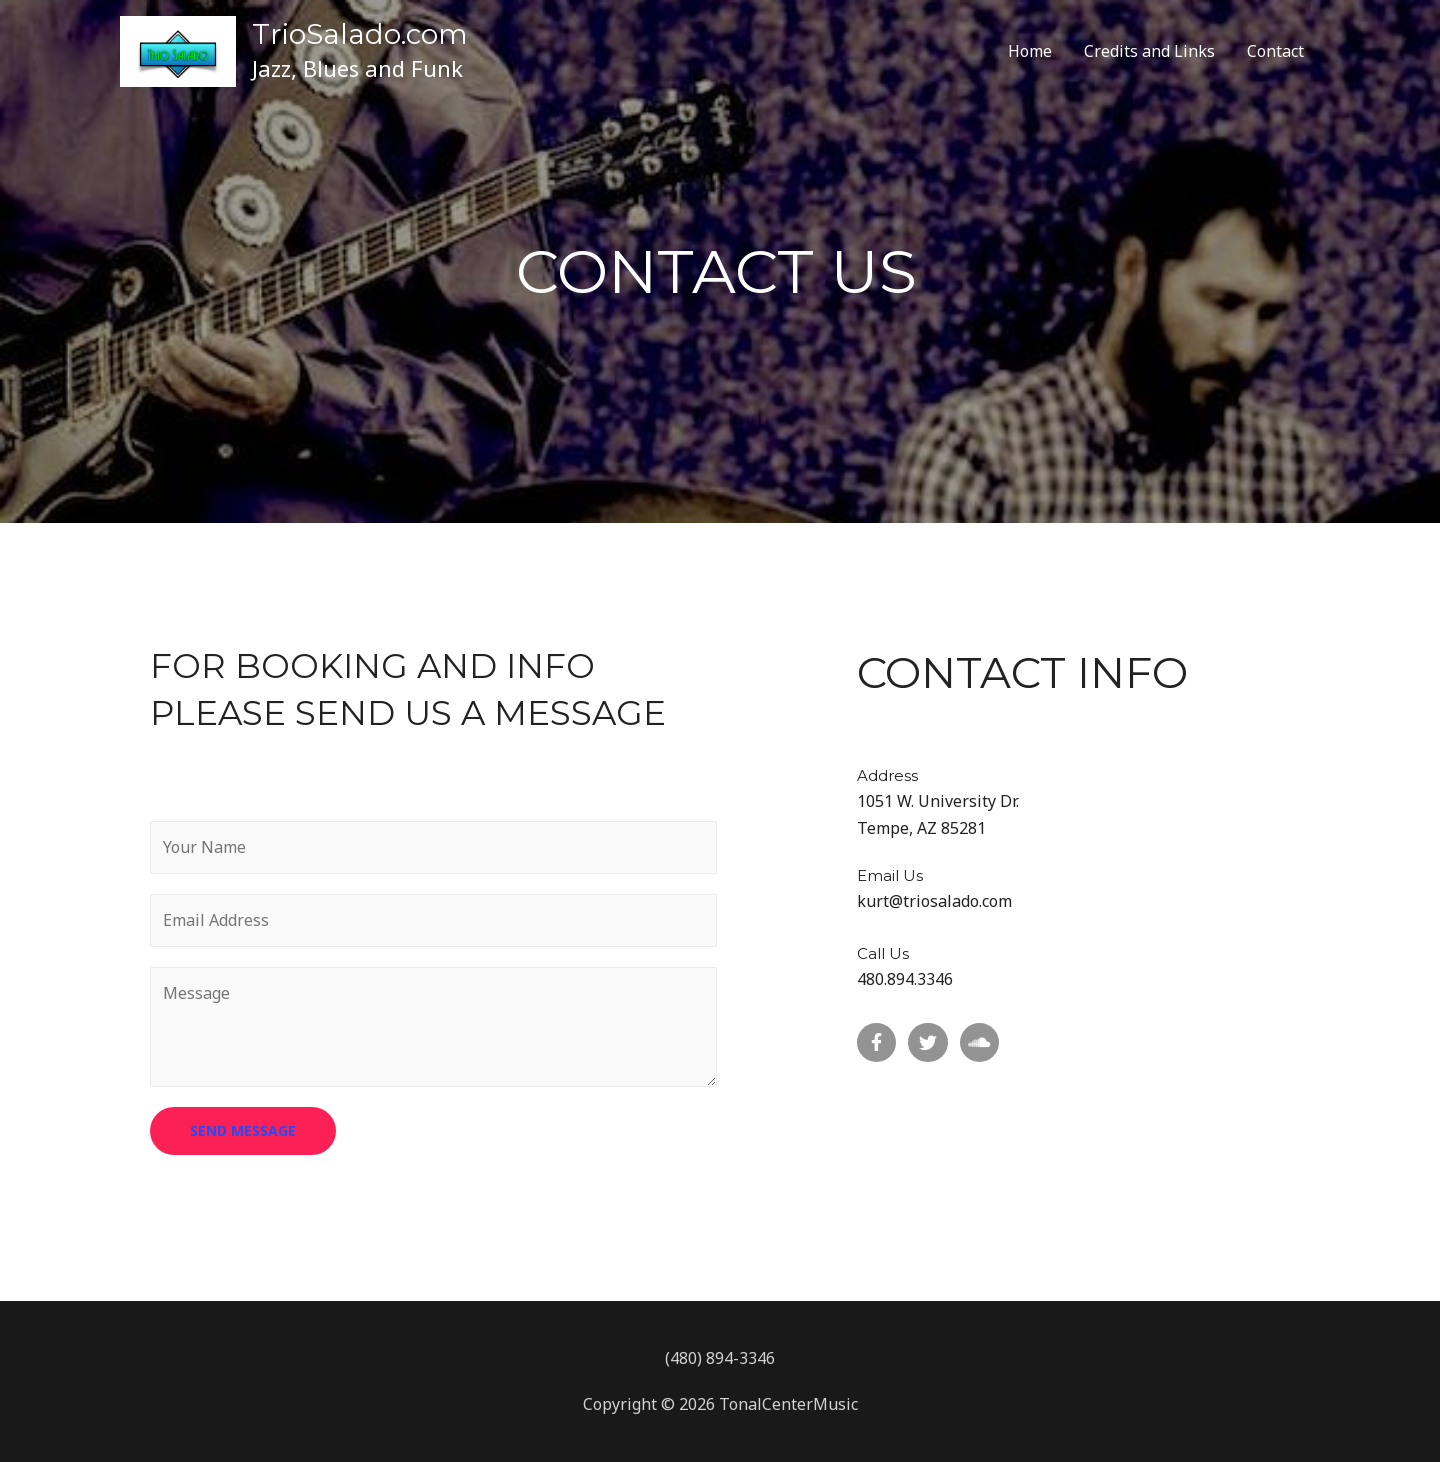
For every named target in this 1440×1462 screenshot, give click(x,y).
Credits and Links (1149, 51)
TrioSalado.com (360, 34)
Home (1030, 51)
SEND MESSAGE (243, 1130)
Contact (1275, 51)
